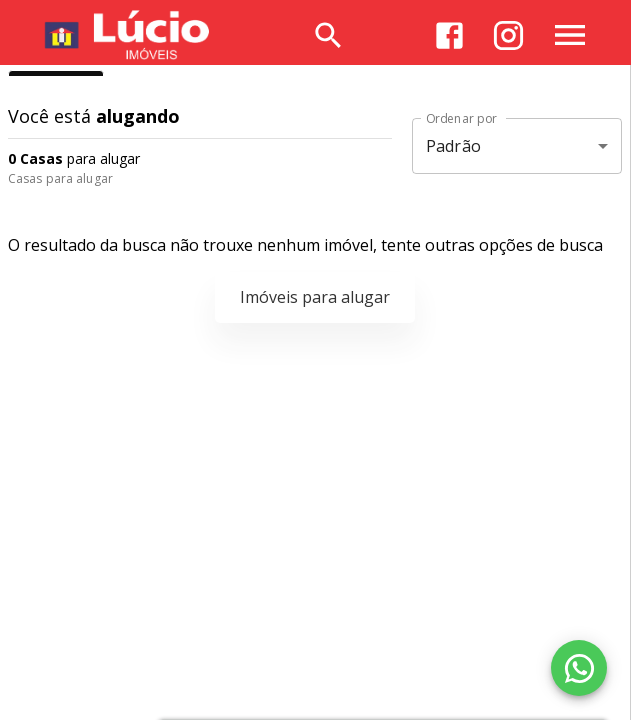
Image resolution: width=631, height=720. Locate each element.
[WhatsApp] (579, 668)
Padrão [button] (453, 146)
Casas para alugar (60, 178)
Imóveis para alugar (315, 297)
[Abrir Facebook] (449, 35)
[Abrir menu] (570, 35)
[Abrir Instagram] (508, 35)
